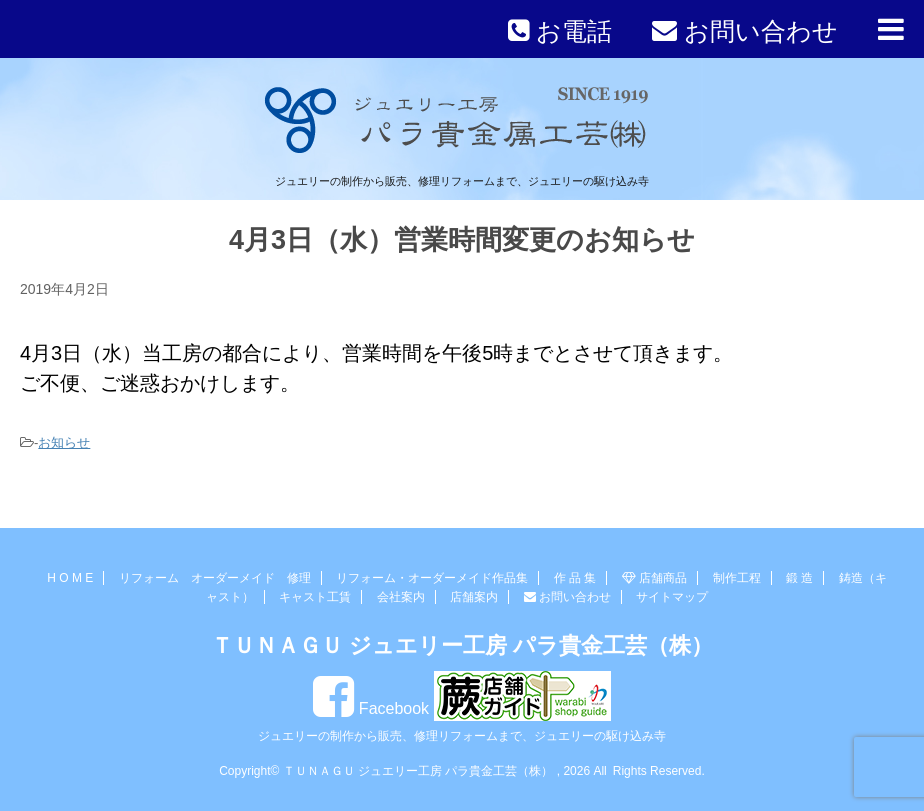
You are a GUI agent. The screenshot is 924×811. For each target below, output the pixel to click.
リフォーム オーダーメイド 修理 (215, 578)
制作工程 (737, 578)
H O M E (70, 578)
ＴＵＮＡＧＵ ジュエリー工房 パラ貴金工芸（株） (462, 645)
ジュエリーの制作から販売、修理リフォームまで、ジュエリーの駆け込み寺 (462, 736)
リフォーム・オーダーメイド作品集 (432, 578)
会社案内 (401, 597)
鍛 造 (799, 578)
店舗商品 (654, 578)
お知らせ (64, 442)
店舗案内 (474, 597)
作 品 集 (575, 578)
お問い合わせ (567, 597)
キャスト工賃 (315, 597)
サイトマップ (672, 597)
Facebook (371, 708)
